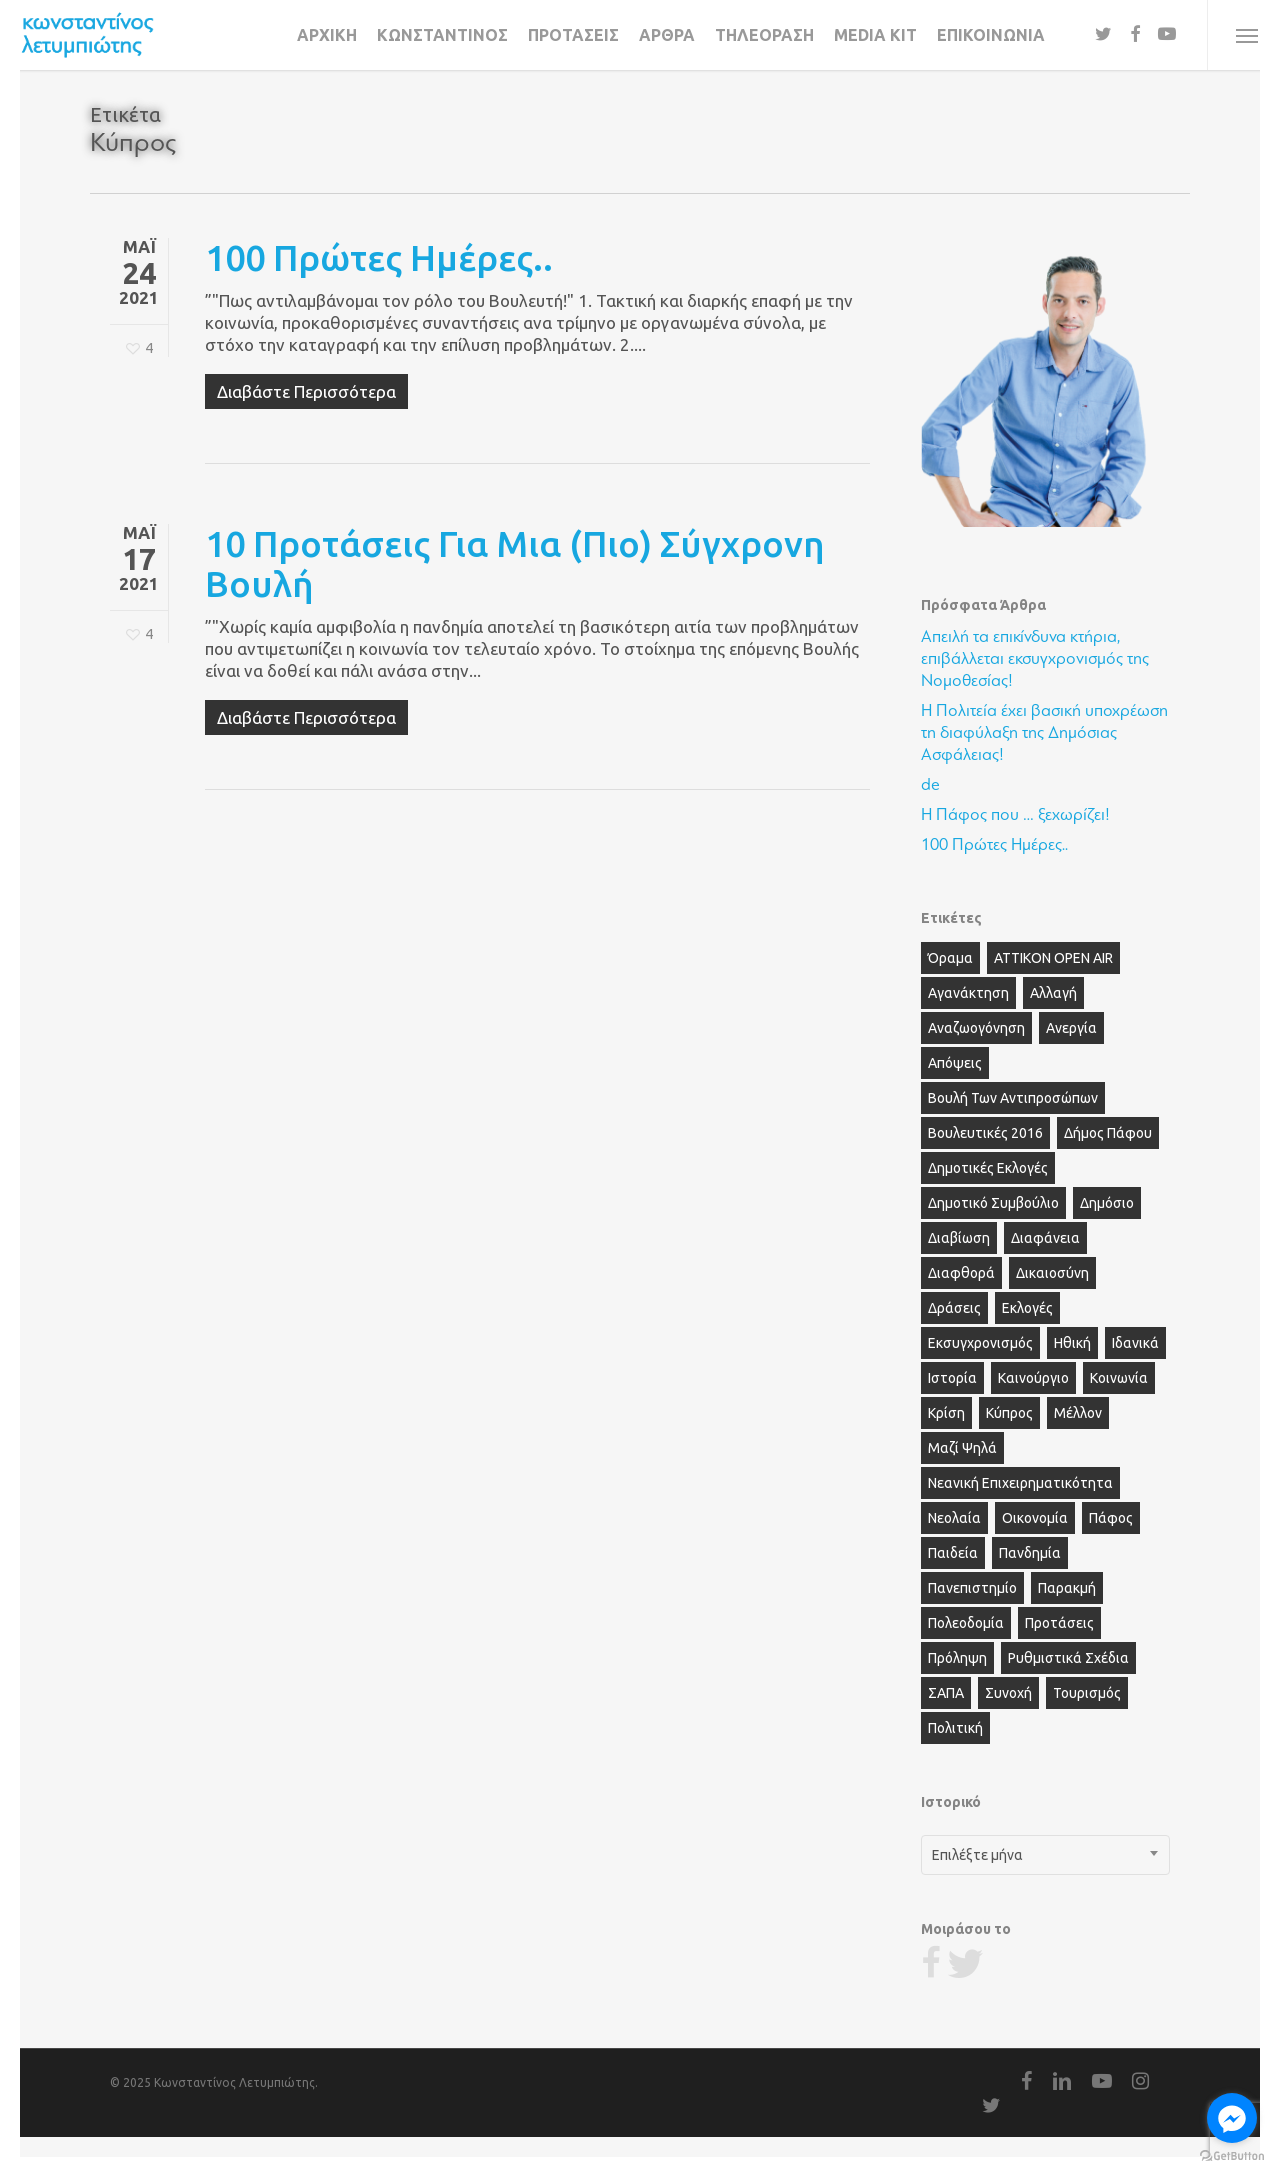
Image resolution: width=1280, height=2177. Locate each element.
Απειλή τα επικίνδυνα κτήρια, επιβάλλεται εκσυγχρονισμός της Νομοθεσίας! (1035, 658)
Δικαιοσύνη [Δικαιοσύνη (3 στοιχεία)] (1052, 1273)
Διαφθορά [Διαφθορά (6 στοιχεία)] (961, 1273)
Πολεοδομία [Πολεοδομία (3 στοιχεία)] (966, 1623)
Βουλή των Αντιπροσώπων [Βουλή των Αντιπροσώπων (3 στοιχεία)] (1013, 1098)
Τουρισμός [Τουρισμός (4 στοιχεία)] (1087, 1693)
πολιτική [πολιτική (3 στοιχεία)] (955, 1728)
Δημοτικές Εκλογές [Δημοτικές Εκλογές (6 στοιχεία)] (988, 1168)
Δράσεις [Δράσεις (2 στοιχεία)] (954, 1308)
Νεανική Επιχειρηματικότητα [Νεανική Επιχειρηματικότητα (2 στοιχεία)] (1020, 1483)
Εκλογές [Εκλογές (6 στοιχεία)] (1027, 1308)
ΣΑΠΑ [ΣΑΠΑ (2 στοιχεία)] (946, 1693)
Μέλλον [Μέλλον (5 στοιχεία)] (1078, 1413)
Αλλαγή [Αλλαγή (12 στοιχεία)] (1053, 993)
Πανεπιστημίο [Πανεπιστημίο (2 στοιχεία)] (972, 1588)
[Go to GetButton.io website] (1232, 2156)
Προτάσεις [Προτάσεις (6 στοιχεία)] (1059, 1623)
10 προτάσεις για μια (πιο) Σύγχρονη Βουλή (515, 563)
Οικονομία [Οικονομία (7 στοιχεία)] (1035, 1518)
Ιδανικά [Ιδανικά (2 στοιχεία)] (1135, 1343)
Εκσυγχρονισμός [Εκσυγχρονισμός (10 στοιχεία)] (980, 1343)
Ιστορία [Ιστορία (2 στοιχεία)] (952, 1378)
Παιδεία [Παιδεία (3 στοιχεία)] (953, 1553)
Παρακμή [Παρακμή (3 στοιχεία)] (1067, 1588)
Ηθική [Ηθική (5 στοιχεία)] (1072, 1343)
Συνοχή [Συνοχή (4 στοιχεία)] (1008, 1693)
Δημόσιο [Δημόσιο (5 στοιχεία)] (1107, 1203)
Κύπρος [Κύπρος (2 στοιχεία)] (1009, 1413)
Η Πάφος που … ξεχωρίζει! (1015, 814)
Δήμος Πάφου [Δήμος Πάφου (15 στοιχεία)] (1108, 1133)
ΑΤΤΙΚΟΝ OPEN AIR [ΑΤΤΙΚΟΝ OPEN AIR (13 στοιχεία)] (1053, 958)
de (930, 784)
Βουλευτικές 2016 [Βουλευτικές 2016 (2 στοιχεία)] (985, 1133)
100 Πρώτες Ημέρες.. (379, 257)
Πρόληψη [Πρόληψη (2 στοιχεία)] (957, 1658)
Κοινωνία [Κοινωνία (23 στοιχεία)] (1119, 1378)
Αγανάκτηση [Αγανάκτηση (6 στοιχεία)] (968, 993)
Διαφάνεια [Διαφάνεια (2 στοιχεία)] (1045, 1238)
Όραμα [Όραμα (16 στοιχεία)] (950, 958)
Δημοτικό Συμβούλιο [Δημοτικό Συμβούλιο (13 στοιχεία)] (993, 1203)
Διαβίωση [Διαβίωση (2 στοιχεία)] (959, 1238)
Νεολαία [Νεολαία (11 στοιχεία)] (954, 1518)
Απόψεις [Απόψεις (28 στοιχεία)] (955, 1063)
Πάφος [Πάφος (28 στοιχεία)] (1111, 1518)
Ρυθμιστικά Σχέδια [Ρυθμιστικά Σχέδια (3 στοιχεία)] (1068, 1658)
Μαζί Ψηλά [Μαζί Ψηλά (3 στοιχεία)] (962, 1448)
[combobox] (1045, 1855)
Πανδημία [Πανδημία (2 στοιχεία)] (1030, 1553)
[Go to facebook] (1232, 2118)
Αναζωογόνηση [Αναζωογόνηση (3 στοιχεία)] (976, 1028)
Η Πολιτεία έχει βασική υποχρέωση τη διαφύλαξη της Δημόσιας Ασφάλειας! (1044, 732)
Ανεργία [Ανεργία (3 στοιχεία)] (1071, 1028)
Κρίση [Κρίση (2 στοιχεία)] (946, 1413)
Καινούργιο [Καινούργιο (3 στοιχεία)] (1033, 1378)
